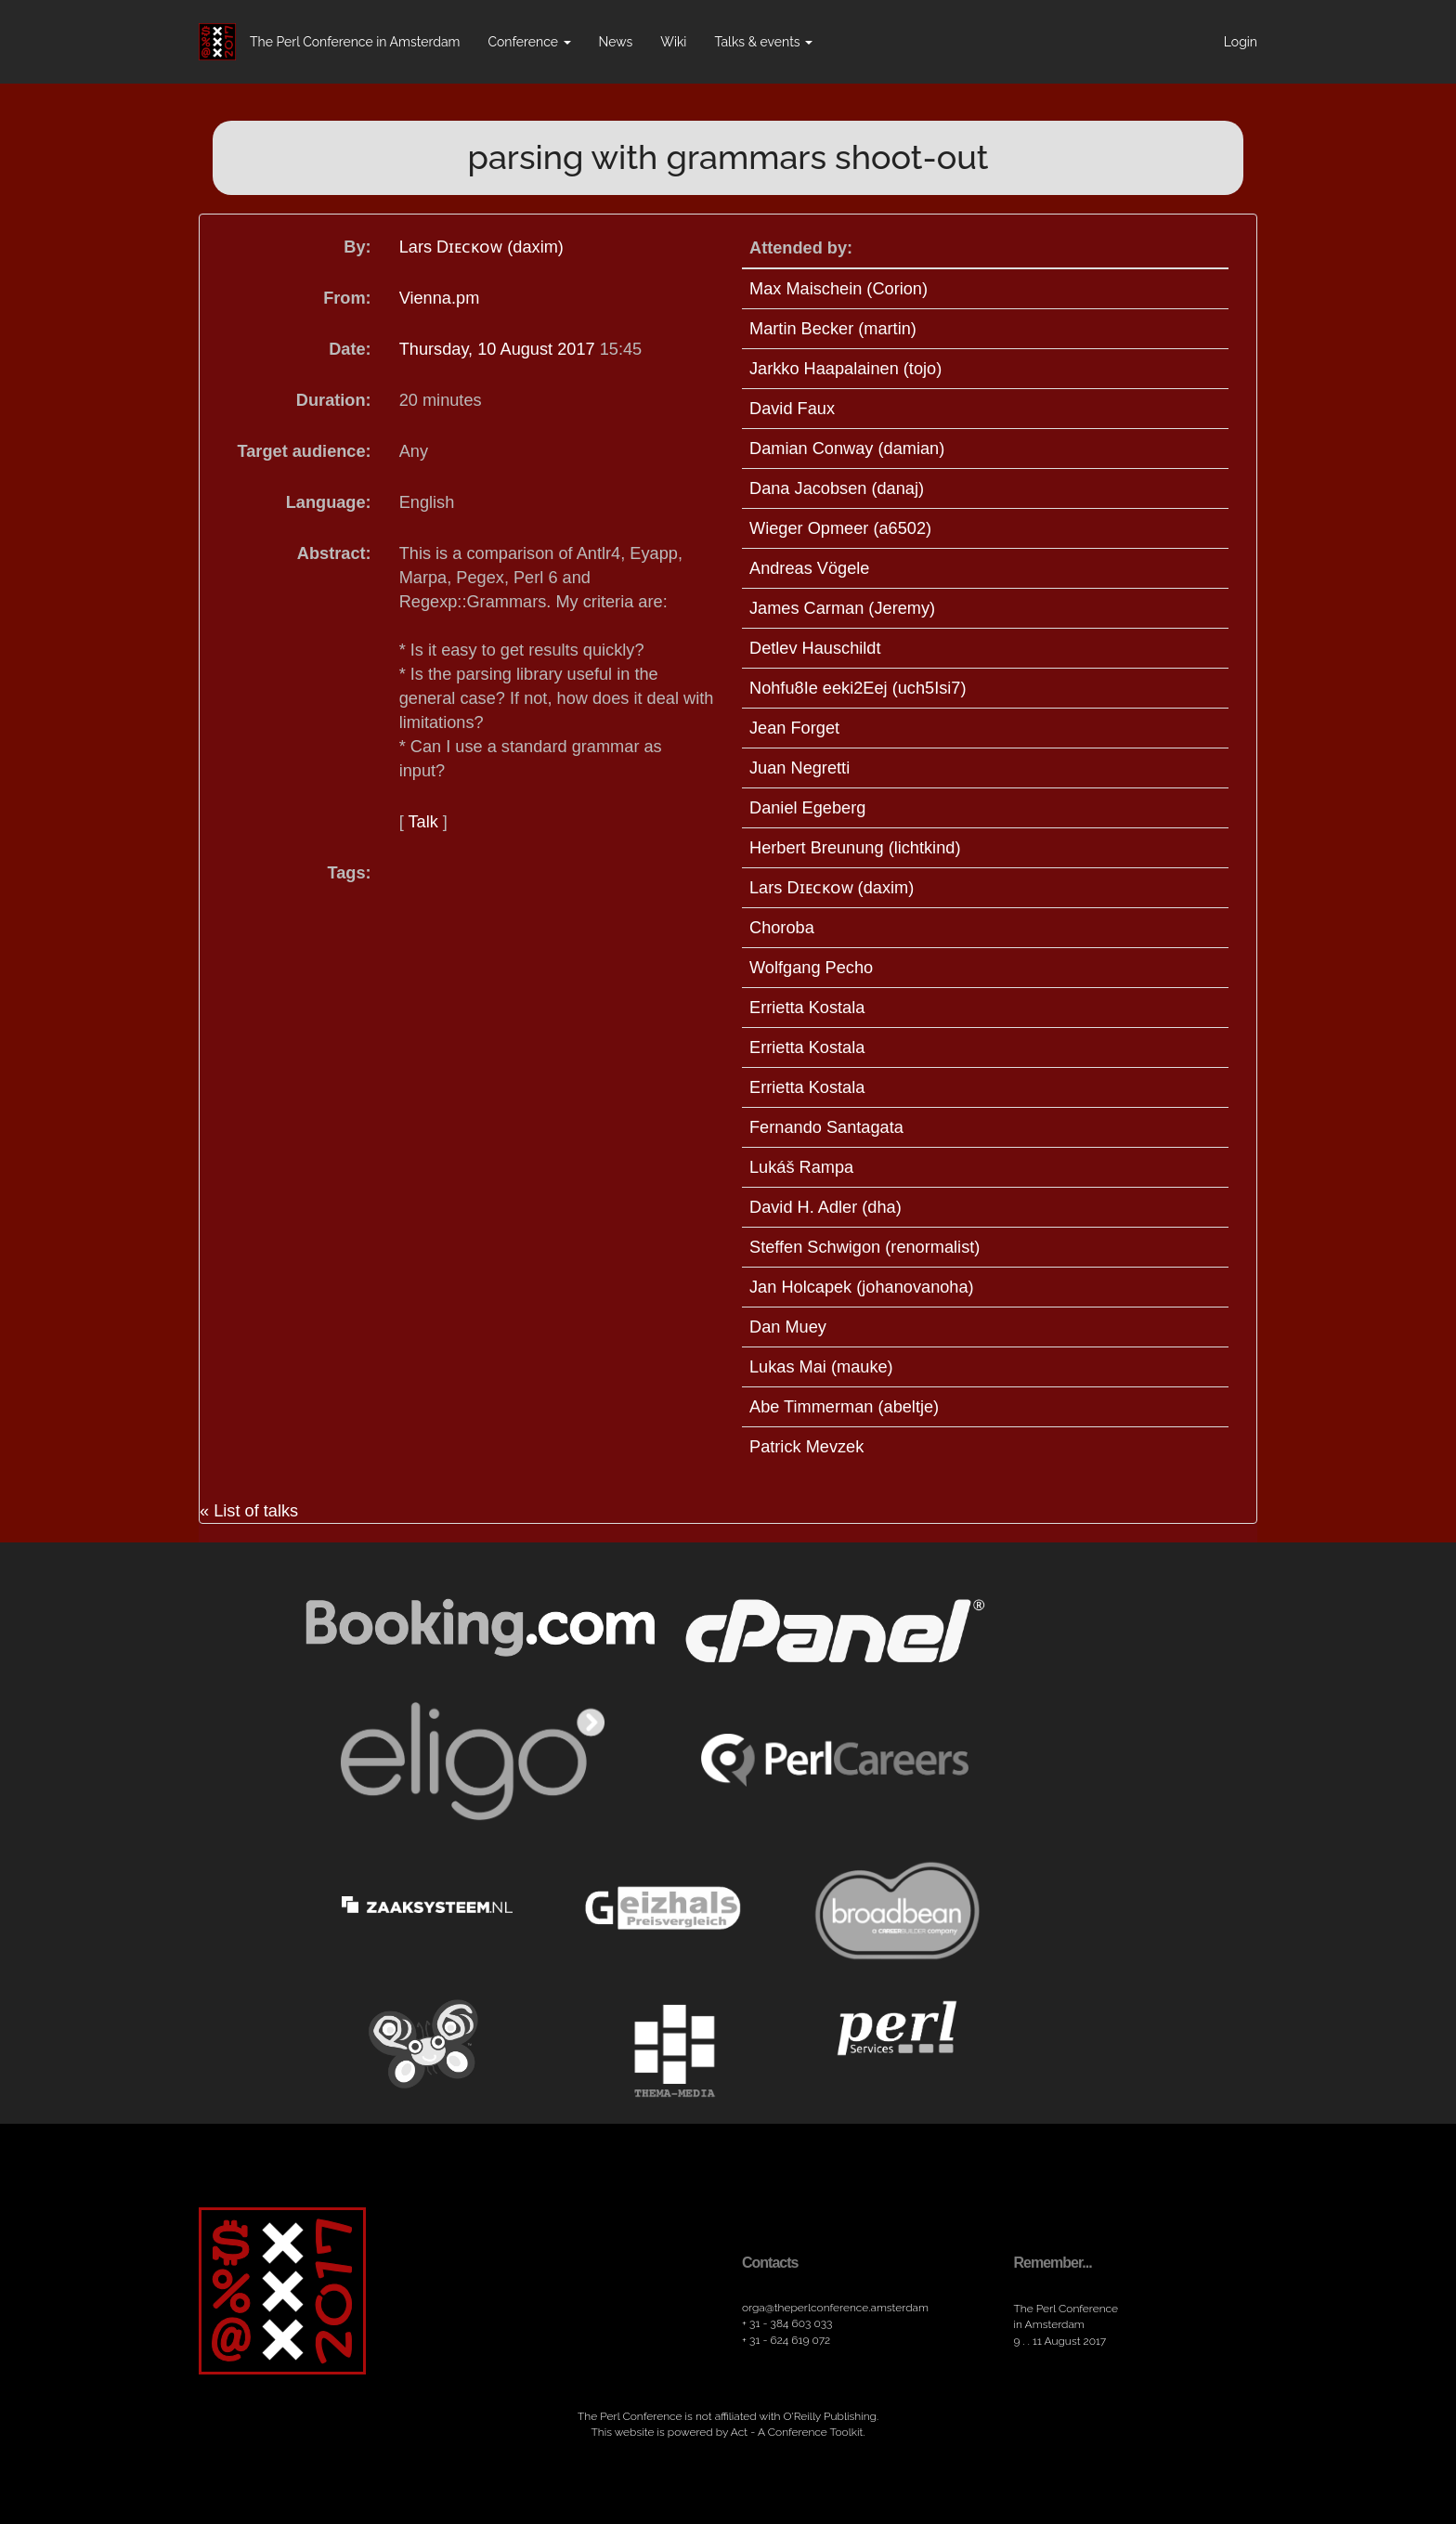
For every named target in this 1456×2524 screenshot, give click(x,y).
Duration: (333, 400)
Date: (349, 349)
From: (347, 298)
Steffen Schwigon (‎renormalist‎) (864, 1247)
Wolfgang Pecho (811, 967)
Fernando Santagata (826, 1127)
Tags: (349, 873)
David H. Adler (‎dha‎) (825, 1207)
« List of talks (249, 1511)
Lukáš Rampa (801, 1167)
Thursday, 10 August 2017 (499, 349)
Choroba (781, 927)
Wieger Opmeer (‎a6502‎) (840, 528)
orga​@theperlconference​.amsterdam (835, 2307)
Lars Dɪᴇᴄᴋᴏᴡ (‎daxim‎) (481, 247)
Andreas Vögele (809, 568)
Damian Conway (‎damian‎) (846, 448)
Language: (328, 502)
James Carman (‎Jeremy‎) (842, 608)
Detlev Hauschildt (815, 648)
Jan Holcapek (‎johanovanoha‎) (861, 1287)
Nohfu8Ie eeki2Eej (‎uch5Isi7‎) (858, 688)
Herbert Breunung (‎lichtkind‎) (854, 848)
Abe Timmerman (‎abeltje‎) (844, 1407)
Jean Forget (794, 728)
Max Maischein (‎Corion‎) (838, 289)
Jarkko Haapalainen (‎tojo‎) (845, 368)
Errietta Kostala (806, 1007)
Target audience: (303, 451)
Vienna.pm (439, 298)
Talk (422, 822)
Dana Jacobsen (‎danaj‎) (836, 488)
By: (357, 247)
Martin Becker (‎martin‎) (832, 328)
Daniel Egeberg (807, 808)
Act (739, 2432)
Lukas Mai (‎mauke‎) (821, 1367)
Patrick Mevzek (806, 1447)
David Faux (792, 408)
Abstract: (334, 553)
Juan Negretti (799, 768)
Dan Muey (787, 1327)
